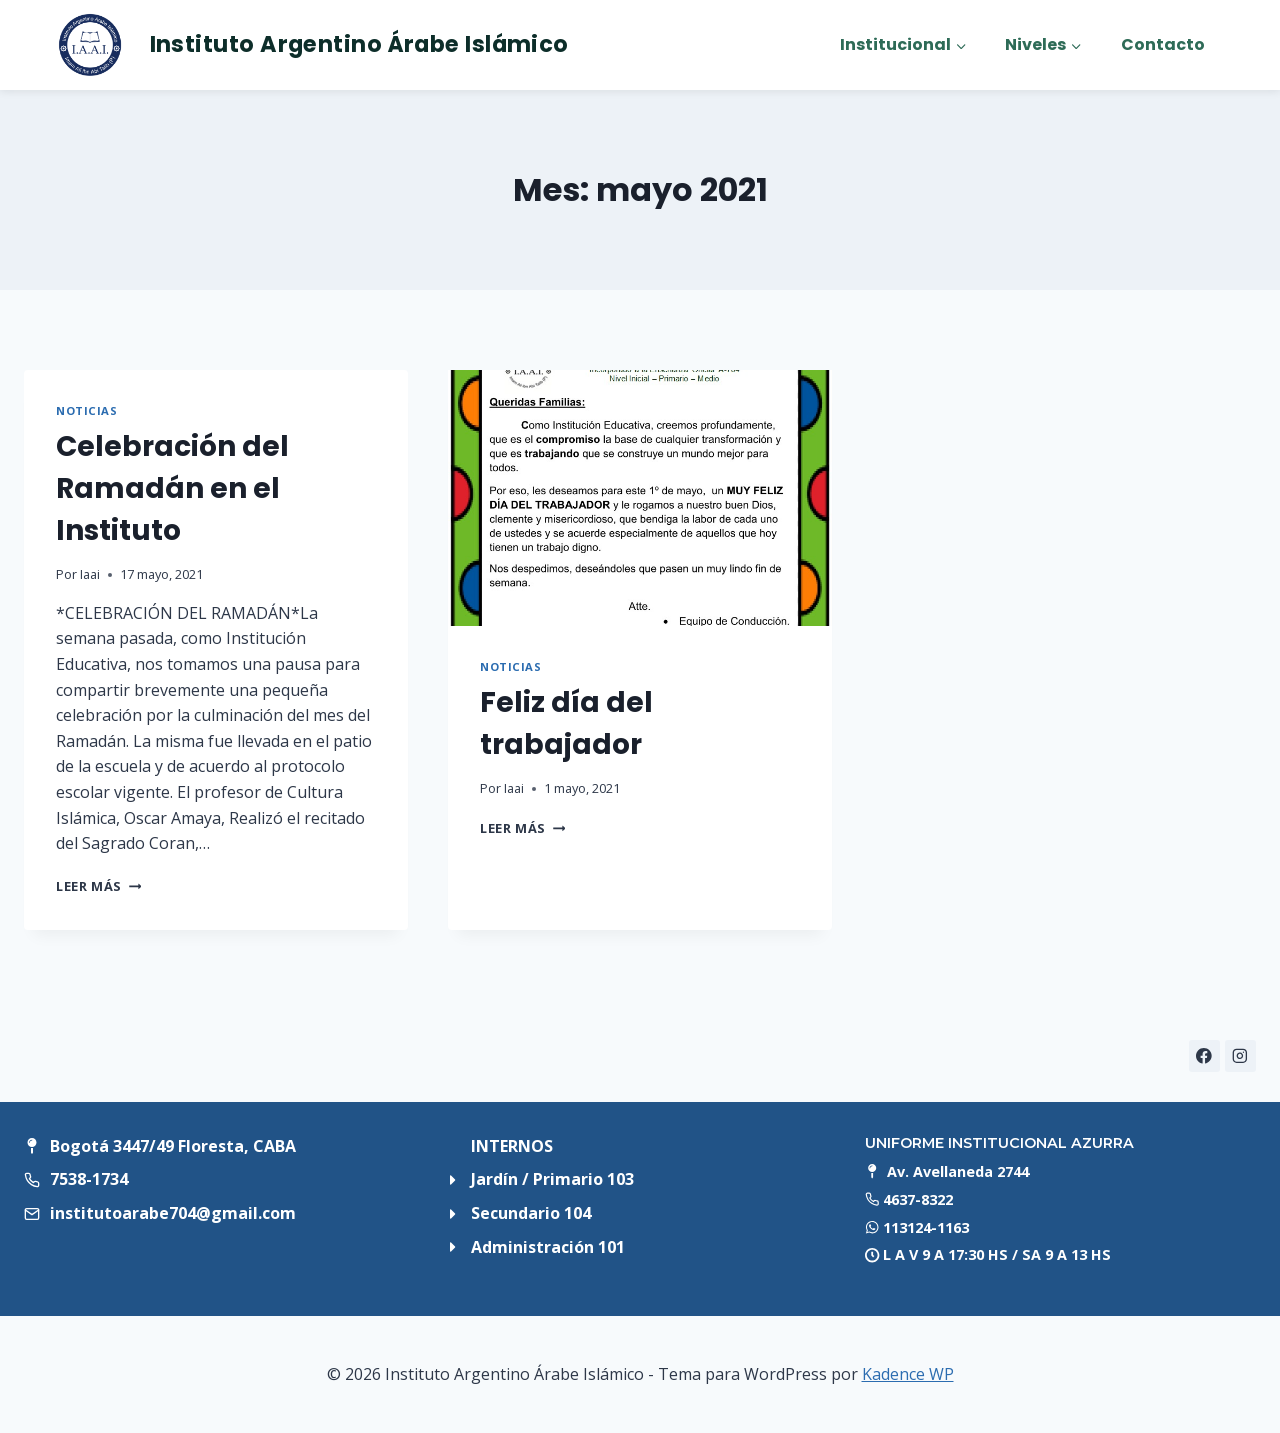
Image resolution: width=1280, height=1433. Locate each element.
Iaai (90, 574)
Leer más (98, 886)
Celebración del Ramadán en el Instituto (172, 488)
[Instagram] (1240, 1055)
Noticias (86, 410)
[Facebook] (1204, 1055)
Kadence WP (908, 1374)
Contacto (1163, 44)
